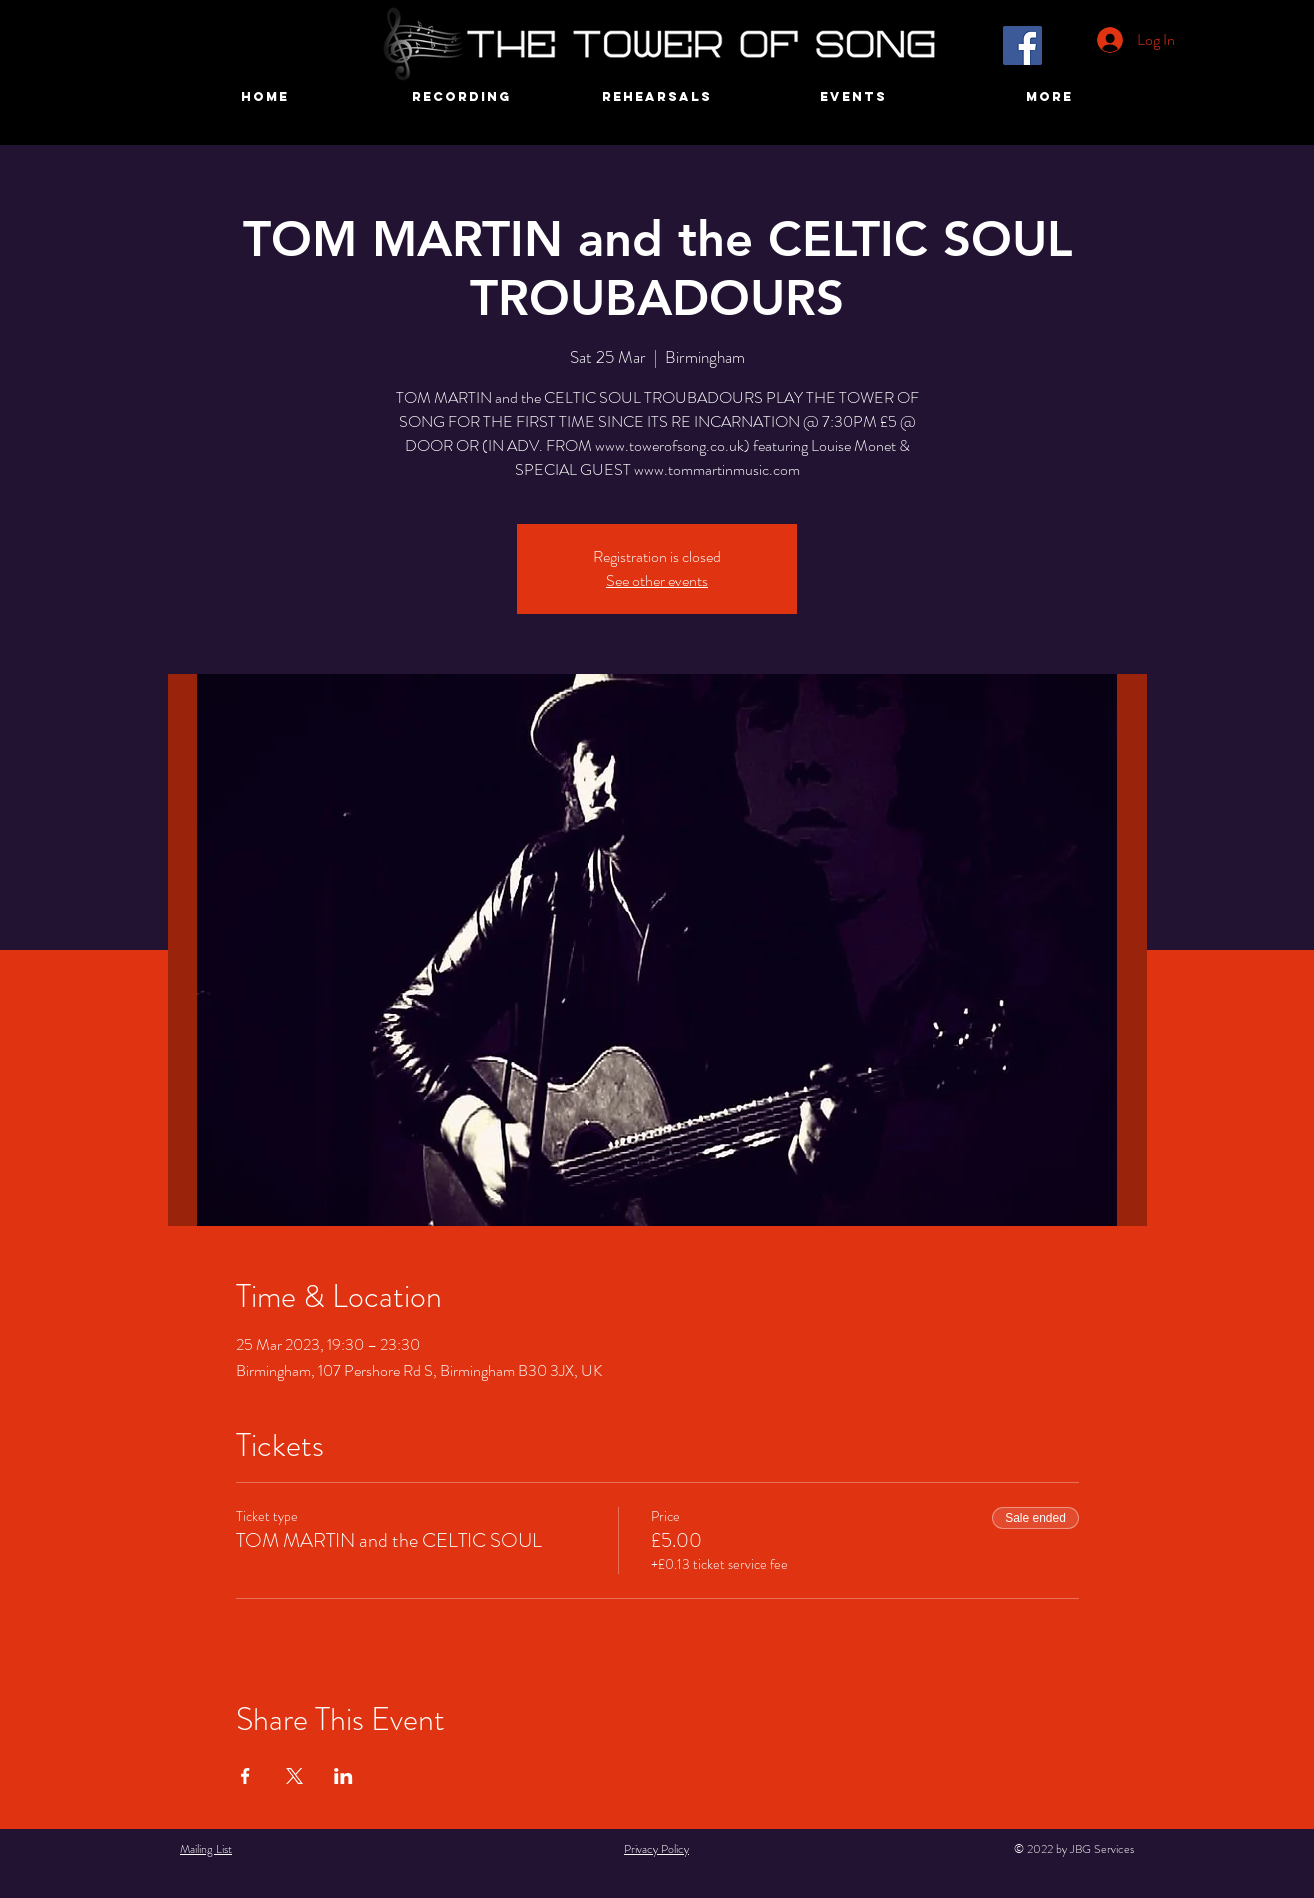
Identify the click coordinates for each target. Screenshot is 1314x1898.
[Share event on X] (294, 1776)
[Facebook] (1022, 45)
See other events (657, 580)
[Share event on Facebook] (245, 1776)
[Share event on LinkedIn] (343, 1776)
